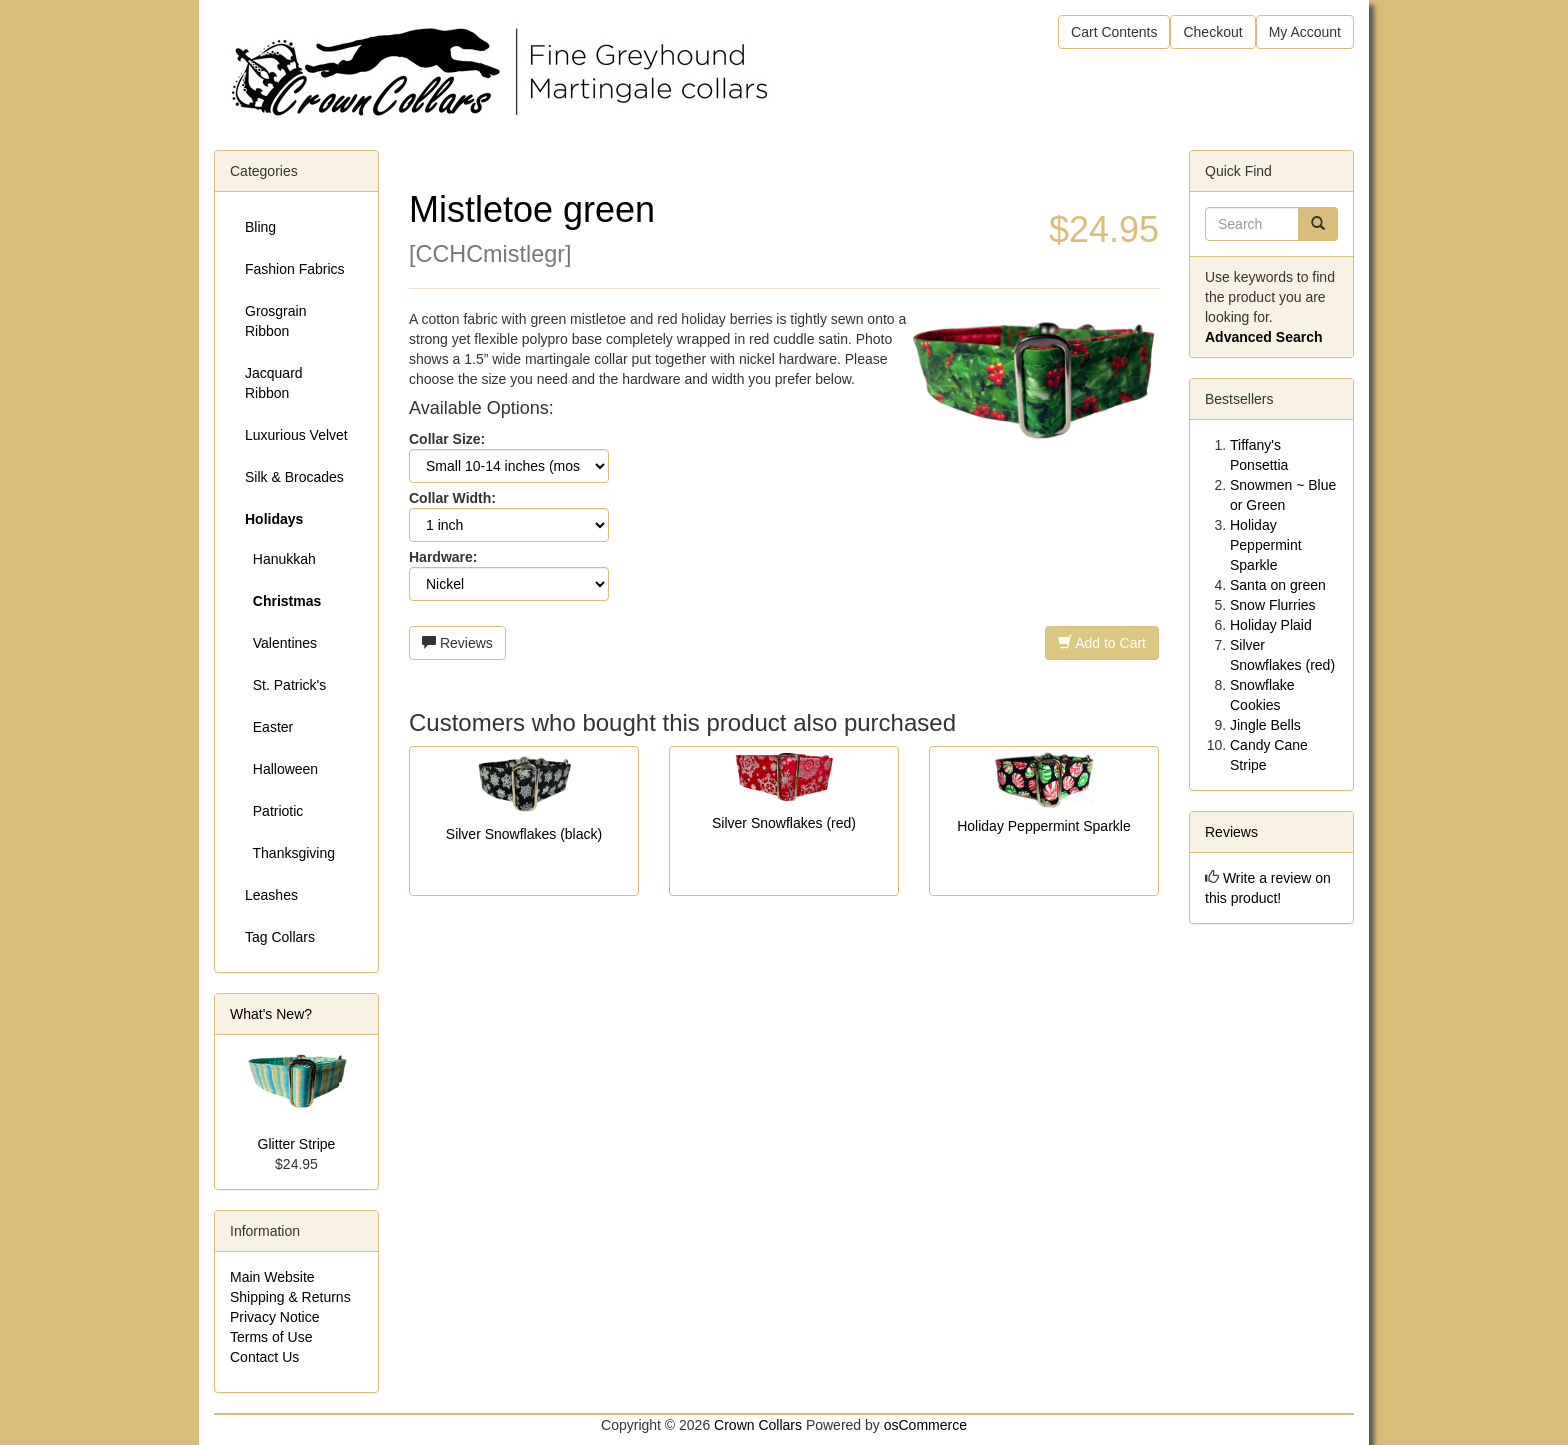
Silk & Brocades (294, 477)
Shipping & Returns (290, 1297)
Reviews (457, 643)
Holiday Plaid (1271, 625)
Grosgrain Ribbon (275, 321)
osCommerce (925, 1425)
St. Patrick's (285, 685)
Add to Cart (1102, 643)
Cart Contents (1114, 32)
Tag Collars (280, 937)
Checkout (1212, 32)
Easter (269, 727)
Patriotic (274, 811)
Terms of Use (271, 1337)
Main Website (272, 1277)
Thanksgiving (290, 853)
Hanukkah (280, 559)
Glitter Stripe (297, 1144)
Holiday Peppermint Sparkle (1044, 826)
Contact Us (264, 1357)
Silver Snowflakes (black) (524, 834)
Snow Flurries (1273, 605)
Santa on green (1278, 585)
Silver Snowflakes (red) (784, 823)
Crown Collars (758, 1425)
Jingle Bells (1265, 725)
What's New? (271, 1014)
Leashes (271, 895)
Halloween (281, 769)
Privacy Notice (274, 1317)
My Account (1305, 32)
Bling (260, 227)
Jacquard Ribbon (274, 383)
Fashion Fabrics (295, 269)
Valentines (281, 643)
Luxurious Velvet (296, 435)
